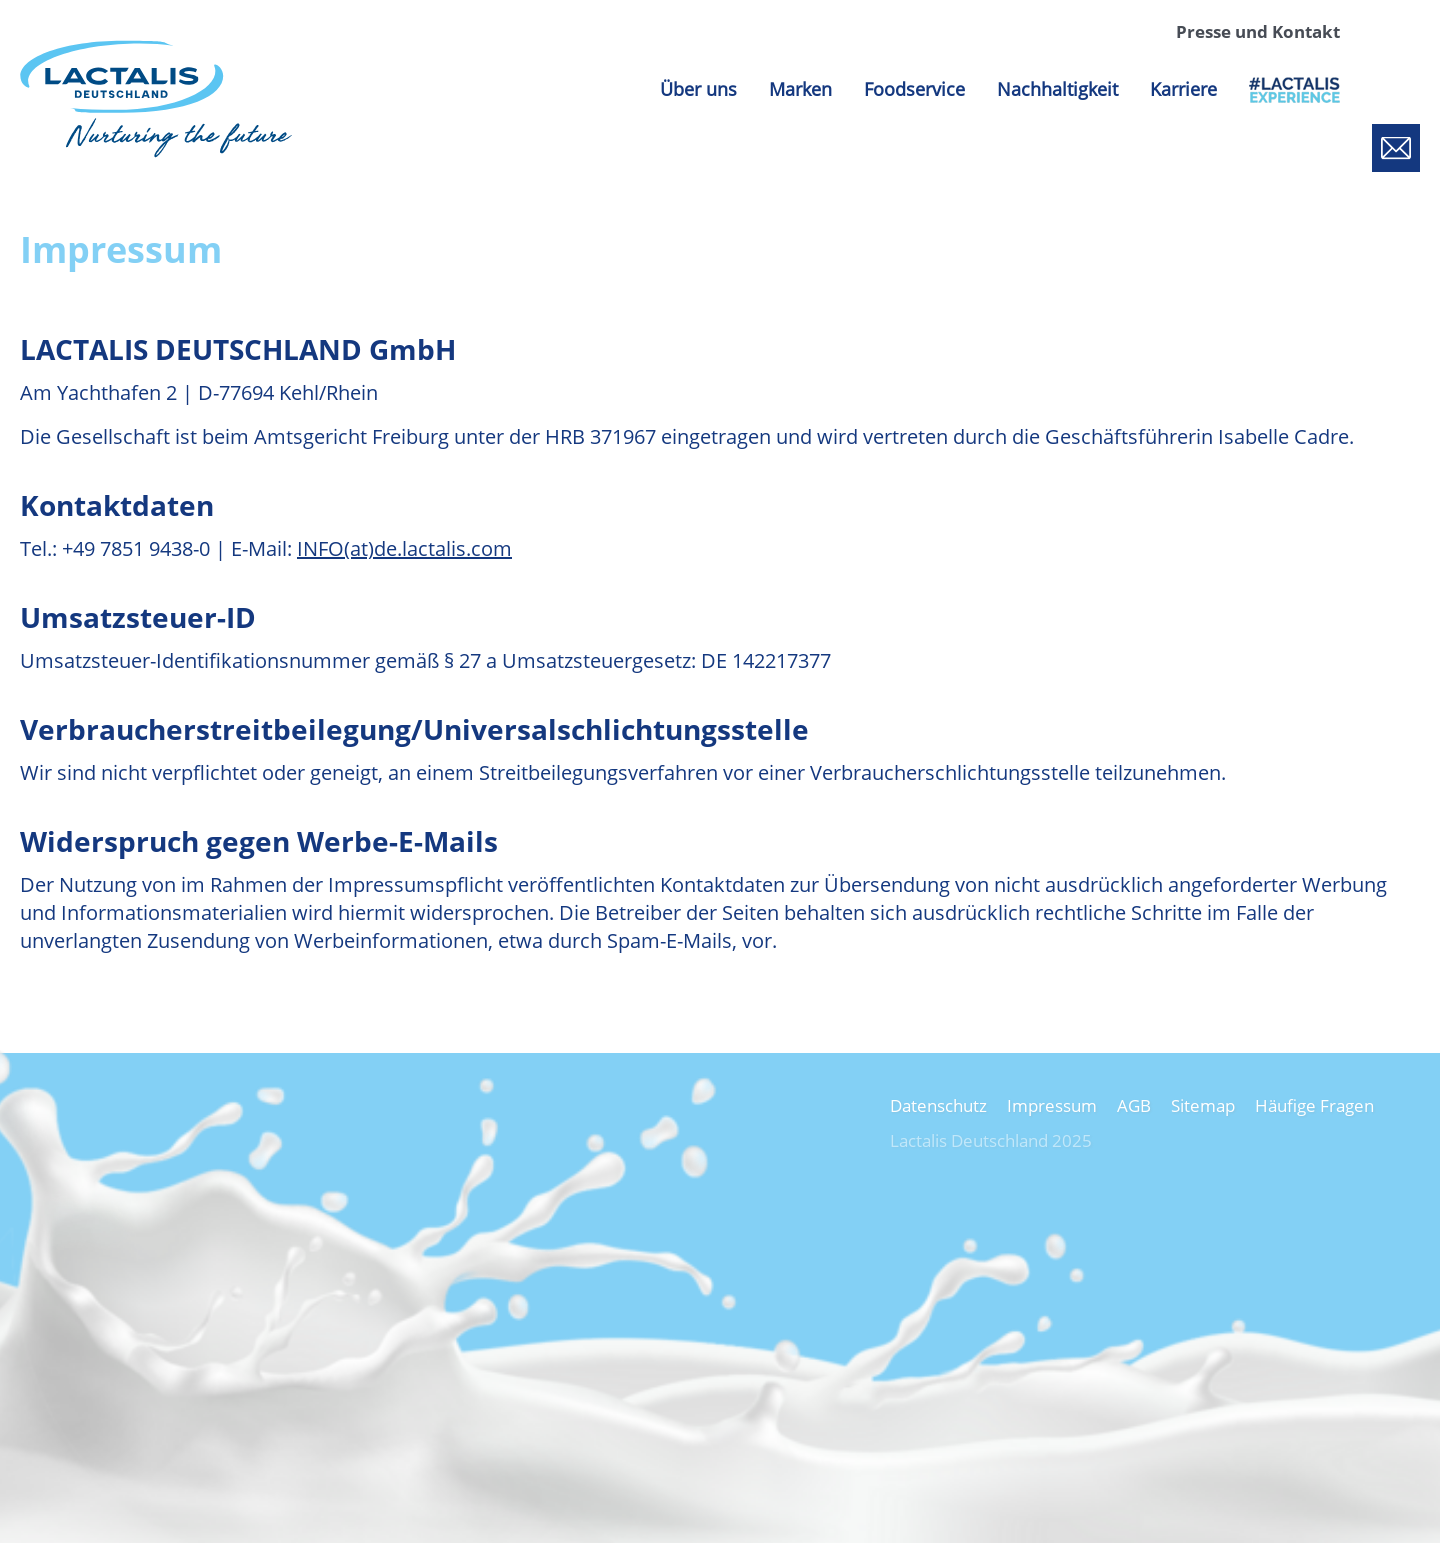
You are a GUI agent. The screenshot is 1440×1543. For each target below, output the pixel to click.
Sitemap (1203, 1105)
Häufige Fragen (1314, 1105)
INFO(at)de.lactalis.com (404, 548)
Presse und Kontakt (1258, 31)
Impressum (1052, 1105)
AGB (1134, 1105)
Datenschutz (938, 1105)
